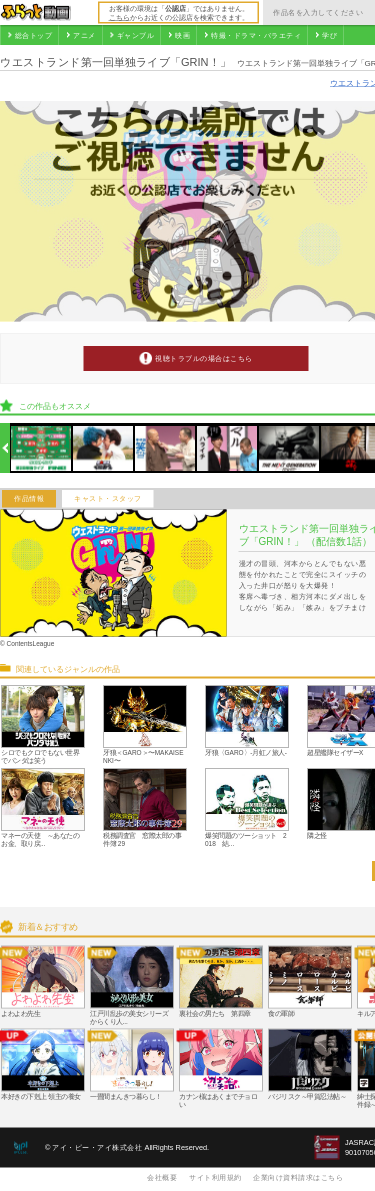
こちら (119, 17)
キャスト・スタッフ (108, 499)
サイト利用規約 (215, 1177)
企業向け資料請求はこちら (298, 1177)
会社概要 (162, 1177)
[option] (41, 448)
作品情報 (29, 499)
